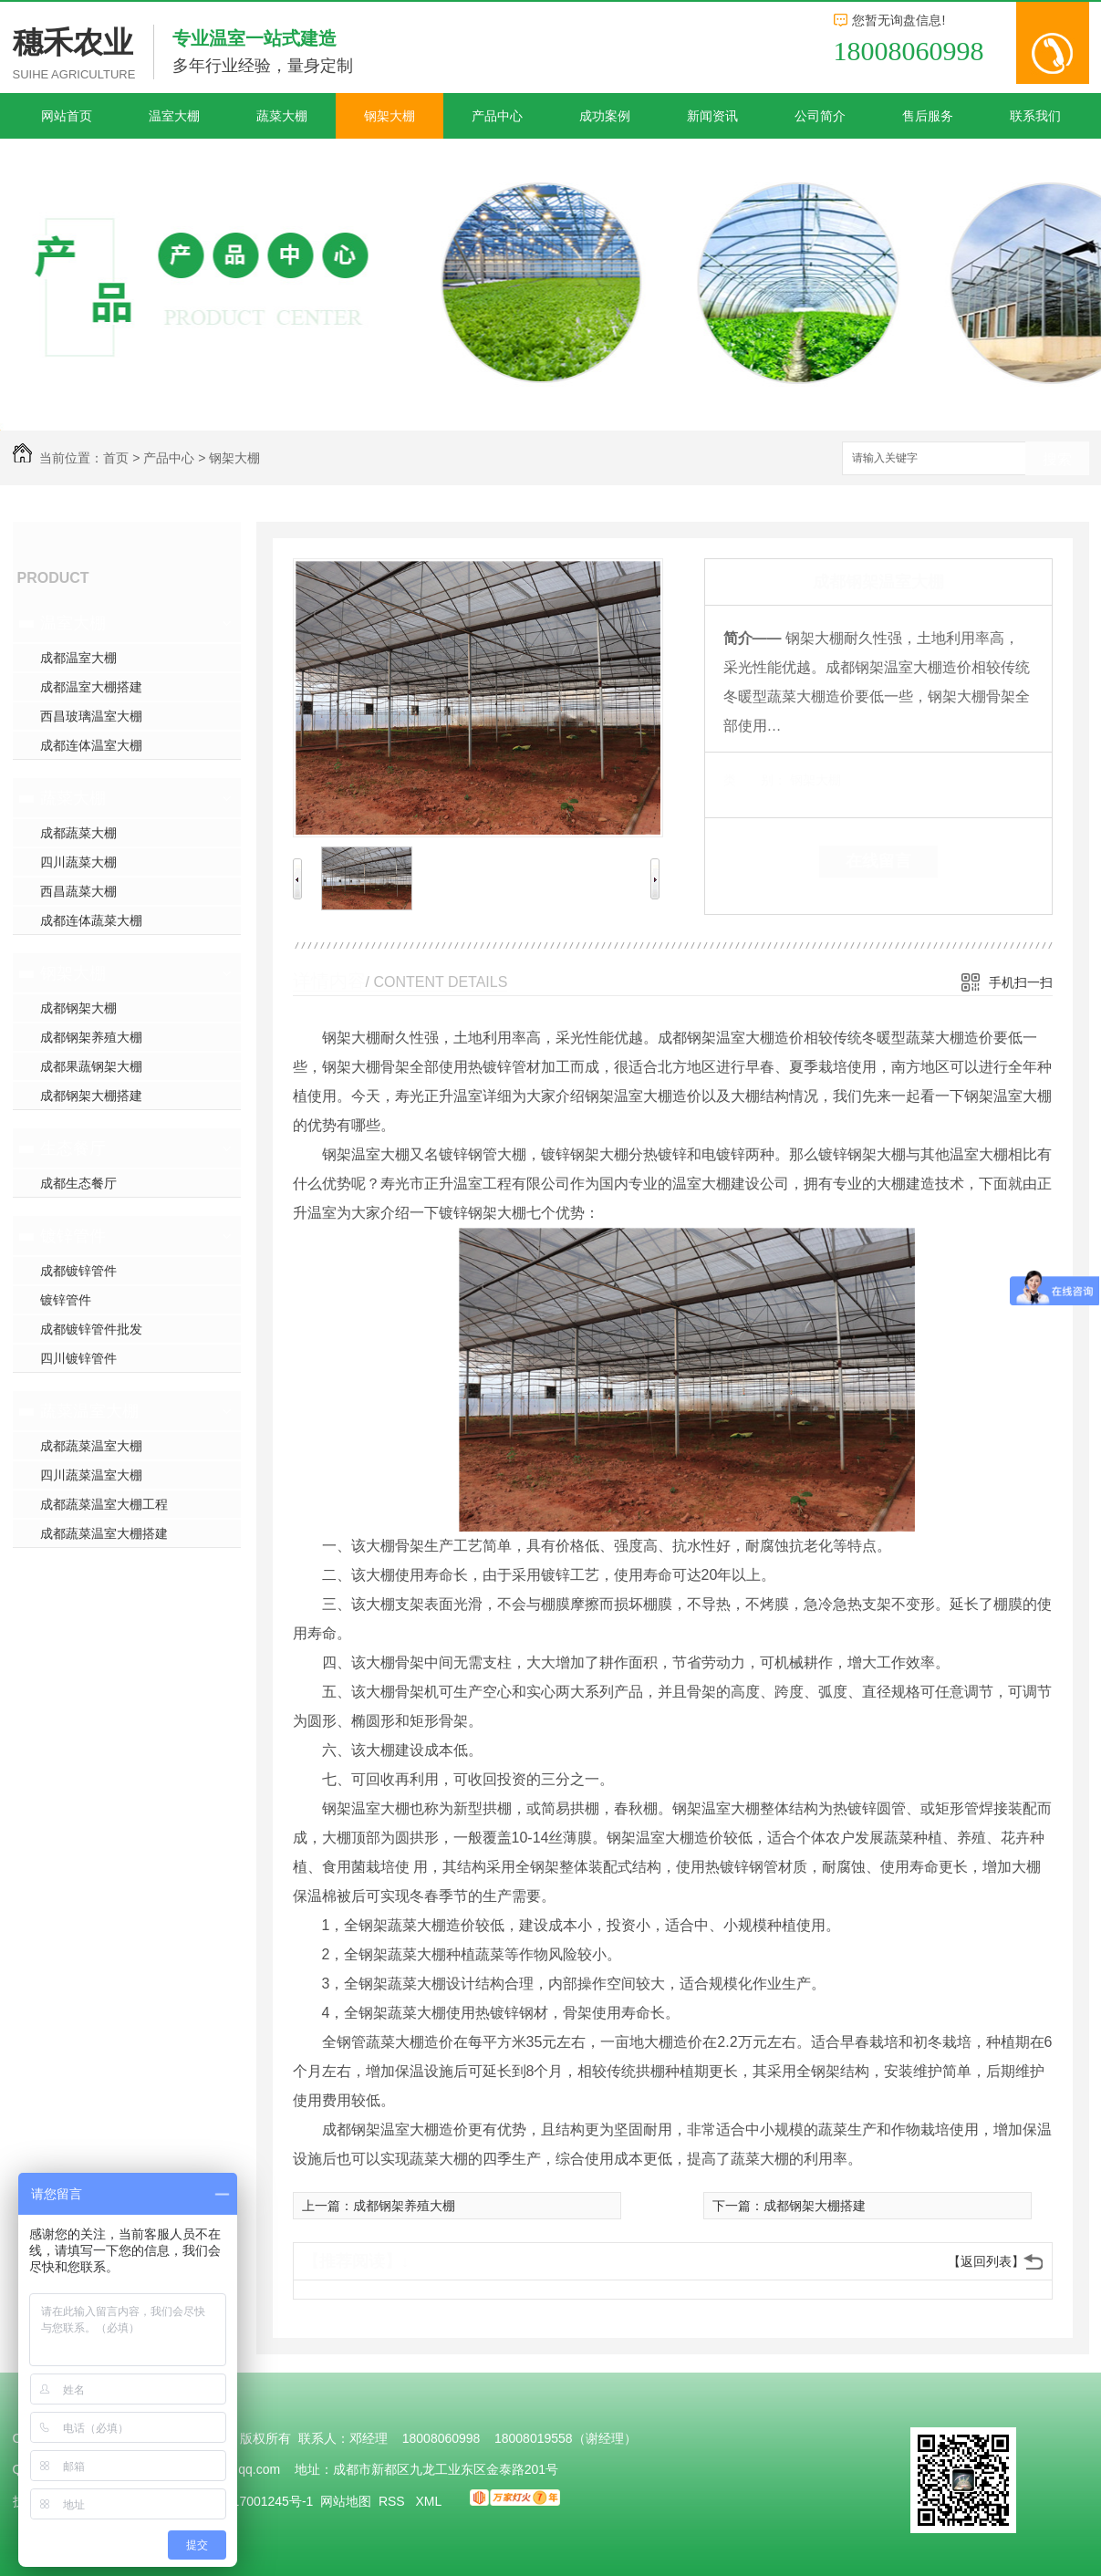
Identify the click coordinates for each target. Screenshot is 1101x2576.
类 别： (754, 780)
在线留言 (878, 861)
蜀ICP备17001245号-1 (249, 2501)
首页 (116, 458)
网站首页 (66, 116)
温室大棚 (174, 116)
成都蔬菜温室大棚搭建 (104, 1533)
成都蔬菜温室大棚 (91, 1446)
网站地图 (345, 2501)
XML (429, 2501)
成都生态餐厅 (78, 1183)
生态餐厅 (73, 1148)
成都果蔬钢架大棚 (91, 1066)
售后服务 (927, 116)
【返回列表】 (986, 2261)
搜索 (1057, 459)
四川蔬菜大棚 (78, 862)
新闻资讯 (712, 116)
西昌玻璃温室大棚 (91, 716)
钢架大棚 (389, 116)
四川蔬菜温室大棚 (91, 1475)
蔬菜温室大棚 (89, 1411)
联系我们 (1035, 116)
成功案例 (604, 116)
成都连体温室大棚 (91, 745)
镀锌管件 (73, 1236)
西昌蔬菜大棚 (78, 891)
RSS (394, 2501)
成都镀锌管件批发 (91, 1329)
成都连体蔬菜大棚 (91, 920)
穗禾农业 (73, 42)
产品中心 (497, 116)
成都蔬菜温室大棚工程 (104, 1504)
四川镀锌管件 (78, 1358)
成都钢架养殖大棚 (91, 1037)
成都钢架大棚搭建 (91, 1095)
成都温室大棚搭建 (91, 687)
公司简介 (820, 116)
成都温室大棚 (78, 657)
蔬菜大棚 (281, 116)
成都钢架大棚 (78, 1008)
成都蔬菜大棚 (78, 833)
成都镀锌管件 (78, 1270)
